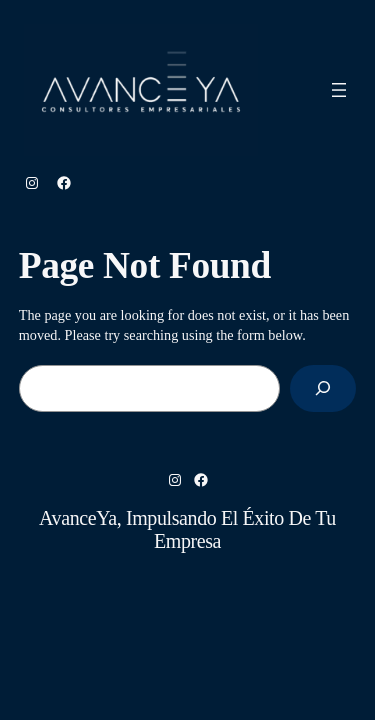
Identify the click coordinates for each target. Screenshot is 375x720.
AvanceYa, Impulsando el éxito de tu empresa (187, 529)
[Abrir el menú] (339, 90)
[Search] (323, 388)
